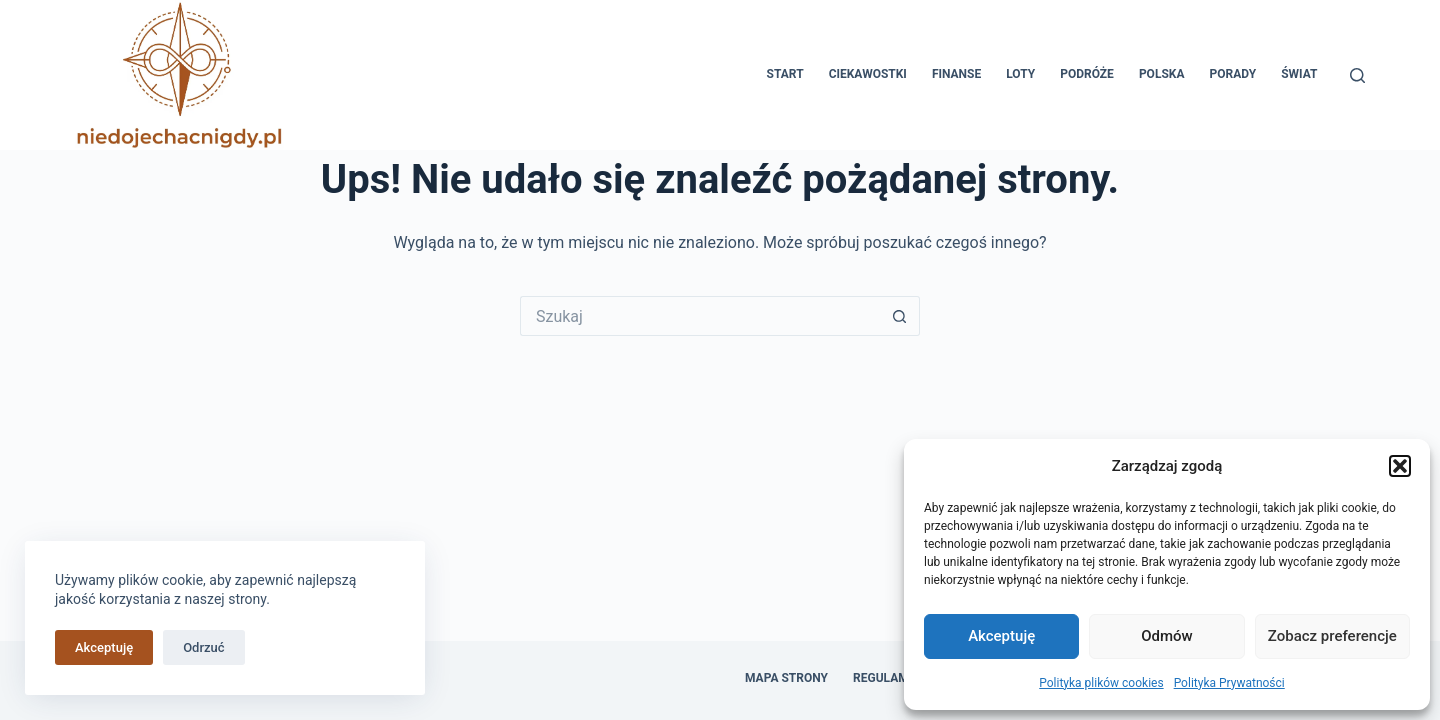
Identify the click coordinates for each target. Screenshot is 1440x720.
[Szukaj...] (700, 316)
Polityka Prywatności (1229, 683)
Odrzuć (203, 647)
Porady (1232, 74)
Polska (1162, 74)
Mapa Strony (786, 678)
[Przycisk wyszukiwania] (900, 316)
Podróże (1087, 74)
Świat (1299, 74)
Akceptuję (1001, 636)
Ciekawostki (868, 74)
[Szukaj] (1357, 75)
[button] (1400, 466)
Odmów (1167, 636)
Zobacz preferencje (1332, 636)
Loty (1020, 74)
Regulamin (887, 678)
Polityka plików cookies (1101, 683)
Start (785, 74)
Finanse (956, 74)
